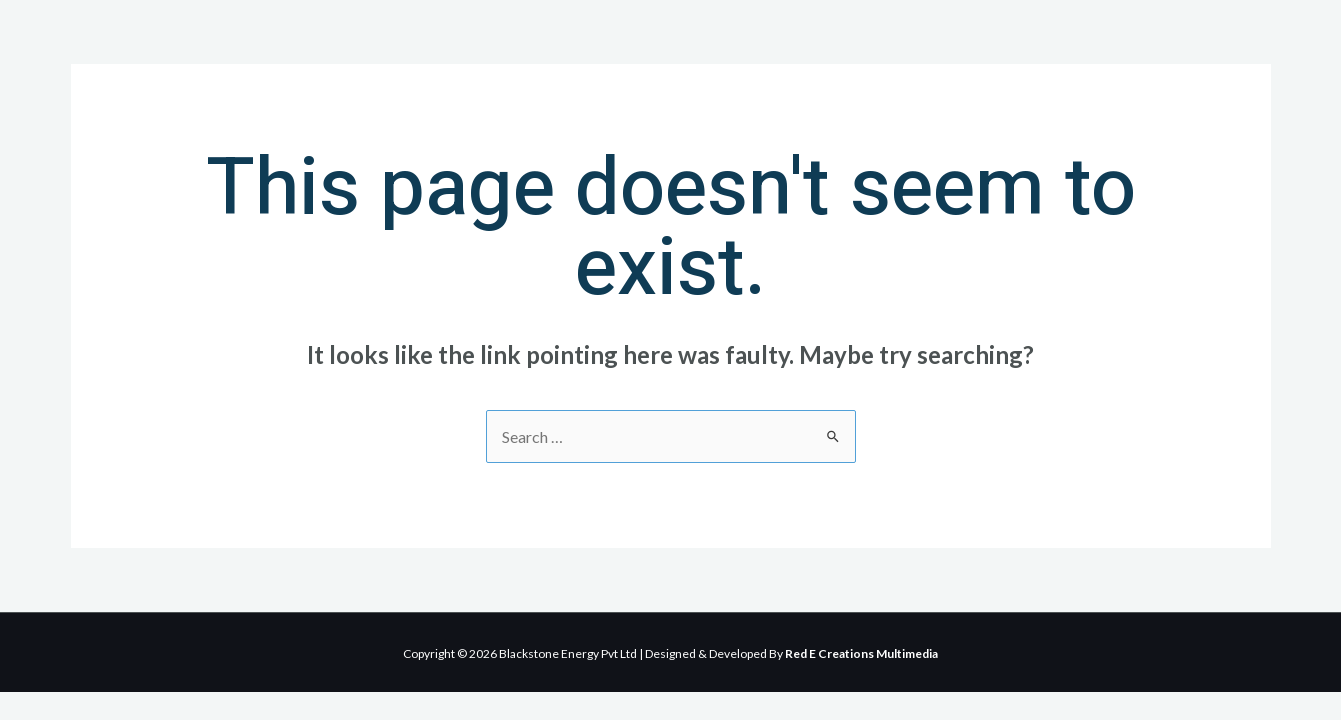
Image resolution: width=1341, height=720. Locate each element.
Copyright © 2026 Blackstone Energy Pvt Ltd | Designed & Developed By (670, 653)
